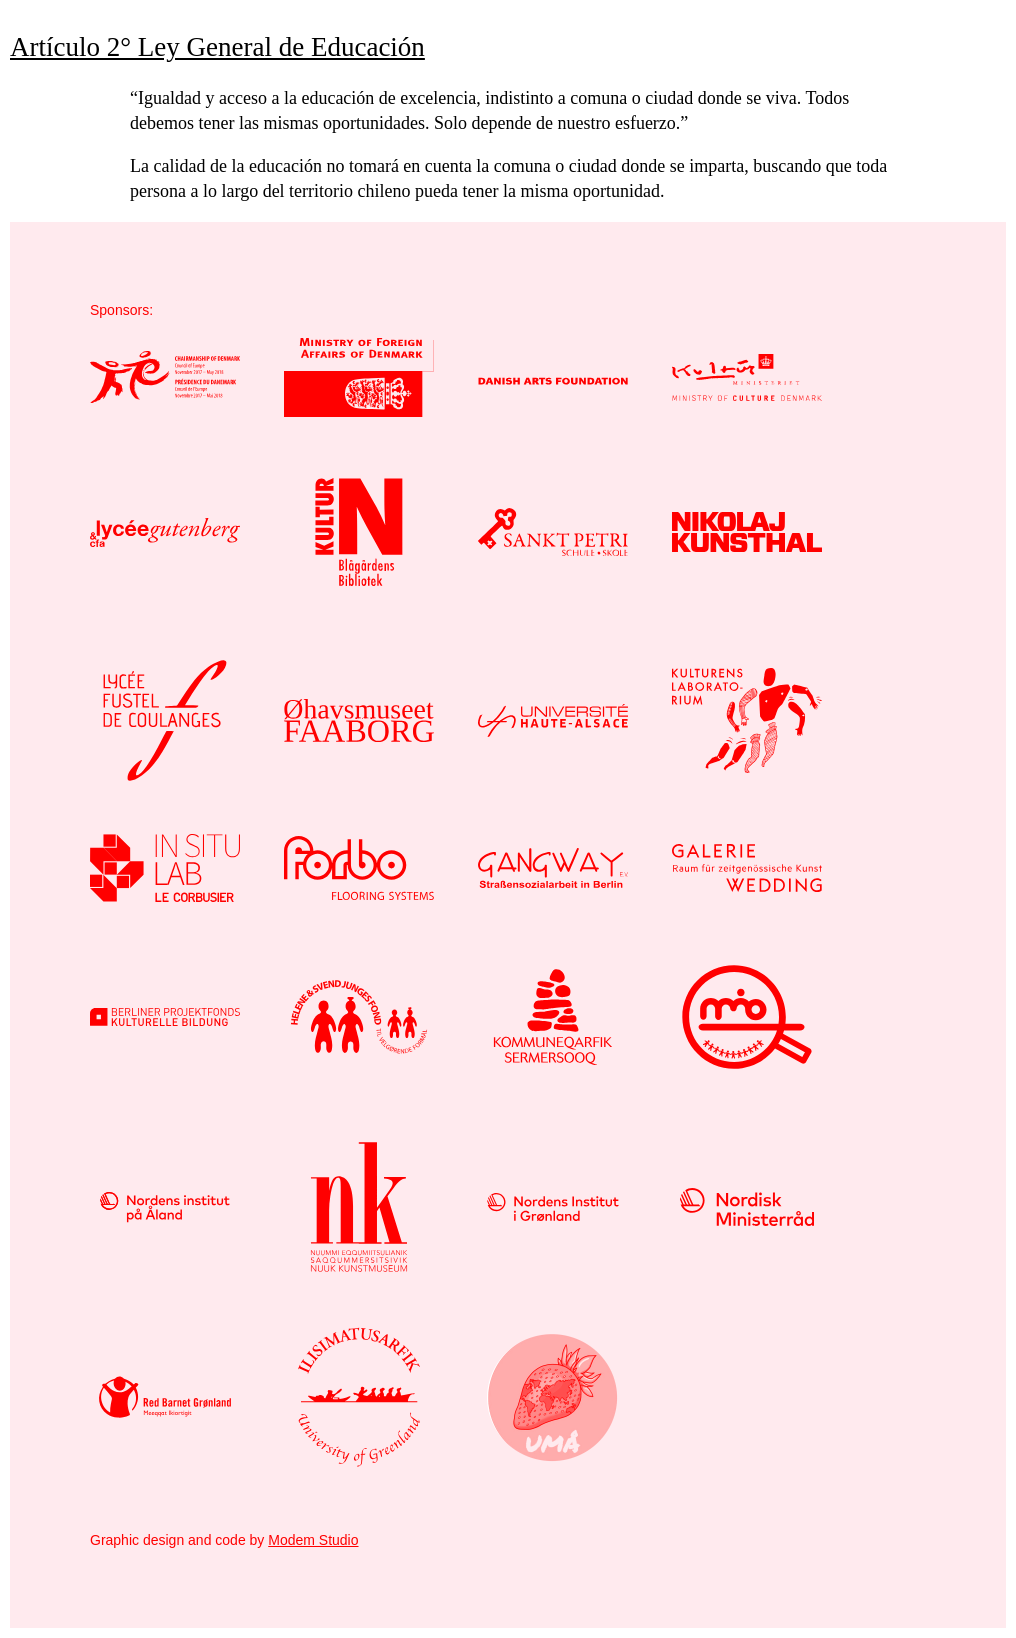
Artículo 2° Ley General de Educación (217, 47)
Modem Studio (313, 1540)
